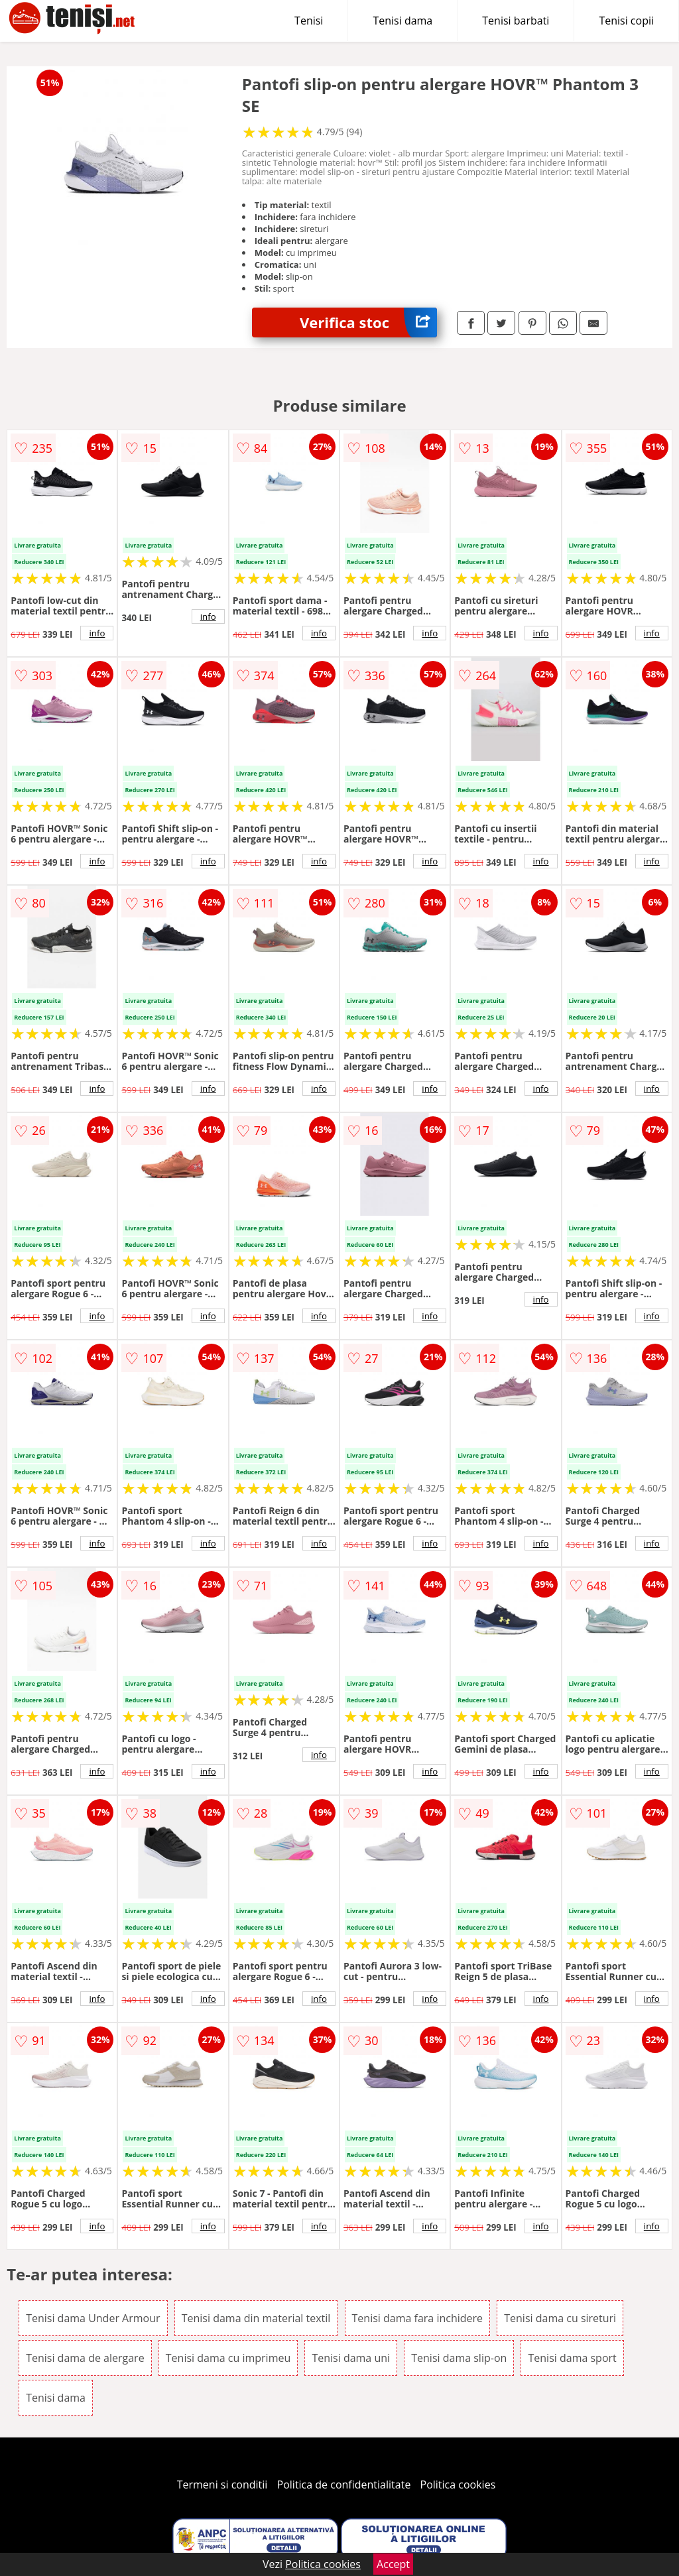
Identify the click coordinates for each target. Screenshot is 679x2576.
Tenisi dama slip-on (459, 2358)
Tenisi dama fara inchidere (417, 2318)
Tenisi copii (626, 20)
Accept (393, 2564)
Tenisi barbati (515, 20)
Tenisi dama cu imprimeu (228, 2358)
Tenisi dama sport (572, 2358)
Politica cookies (458, 2484)
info (97, 633)
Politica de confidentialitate (344, 2484)
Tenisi (308, 20)
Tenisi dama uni (351, 2358)
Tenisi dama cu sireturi (560, 2318)
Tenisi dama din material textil (256, 2318)
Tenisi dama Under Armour (93, 2318)
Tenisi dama (402, 20)
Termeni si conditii (222, 2484)
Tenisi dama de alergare (85, 2358)
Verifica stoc (368, 322)
